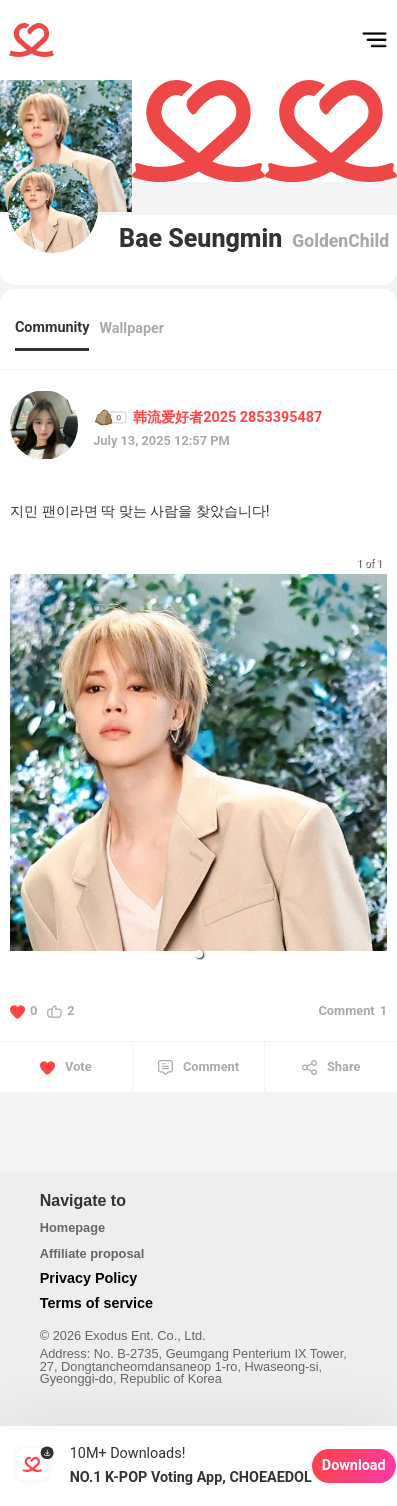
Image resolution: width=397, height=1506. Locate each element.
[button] (199, 954)
